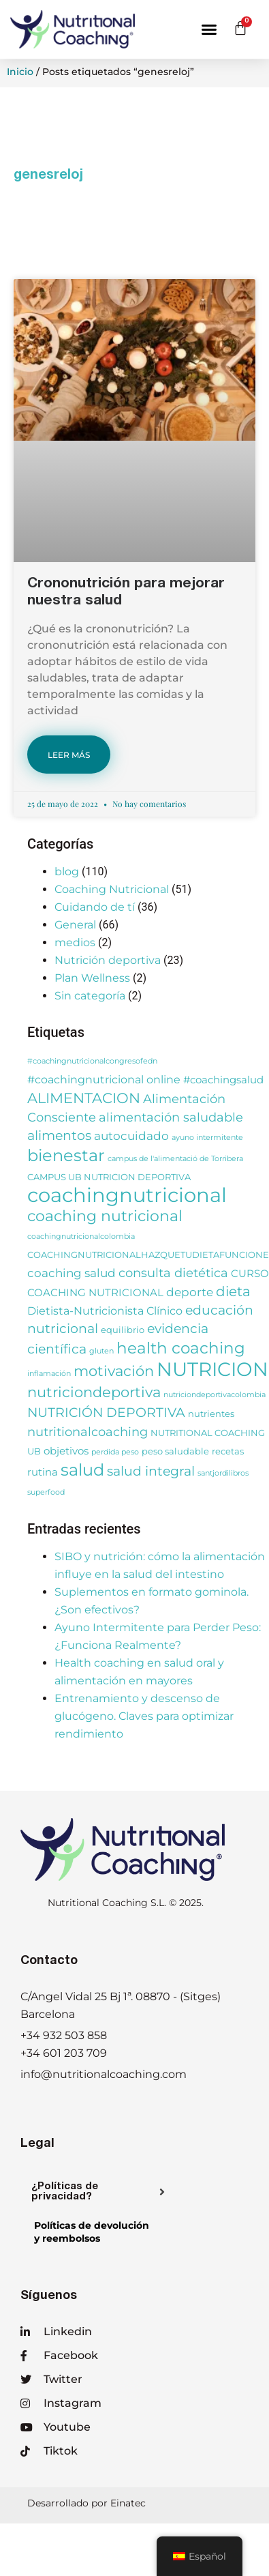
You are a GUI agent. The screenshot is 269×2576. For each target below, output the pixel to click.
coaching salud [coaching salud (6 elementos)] (71, 1272)
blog (66, 871)
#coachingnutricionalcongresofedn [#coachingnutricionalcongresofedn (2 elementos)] (92, 1061)
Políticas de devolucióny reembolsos (91, 2231)
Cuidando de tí (94, 907)
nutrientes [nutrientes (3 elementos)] (211, 1414)
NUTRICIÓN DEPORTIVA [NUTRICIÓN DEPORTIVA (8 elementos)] (106, 1412)
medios (74, 942)
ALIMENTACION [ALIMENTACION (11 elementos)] (83, 1098)
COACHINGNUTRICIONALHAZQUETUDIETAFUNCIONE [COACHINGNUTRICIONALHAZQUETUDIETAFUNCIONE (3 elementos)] (148, 1255)
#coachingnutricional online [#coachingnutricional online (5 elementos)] (103, 1079)
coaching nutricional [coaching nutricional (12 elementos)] (105, 1216)
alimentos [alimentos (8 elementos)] (59, 1135)
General (75, 924)
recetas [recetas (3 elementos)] (228, 1451)
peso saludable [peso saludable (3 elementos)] (175, 1451)
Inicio (20, 71)
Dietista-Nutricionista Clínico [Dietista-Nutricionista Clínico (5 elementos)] (105, 1310)
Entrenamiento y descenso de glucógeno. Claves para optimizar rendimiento (144, 1716)
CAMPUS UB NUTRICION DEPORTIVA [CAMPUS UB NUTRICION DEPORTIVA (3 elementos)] (109, 1177)
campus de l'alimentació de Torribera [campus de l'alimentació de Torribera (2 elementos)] (175, 1158)
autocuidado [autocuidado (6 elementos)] (131, 1135)
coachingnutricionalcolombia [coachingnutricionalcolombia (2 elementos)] (81, 1236)
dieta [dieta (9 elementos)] (233, 1291)
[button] (209, 29)
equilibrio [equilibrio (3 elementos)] (122, 1330)
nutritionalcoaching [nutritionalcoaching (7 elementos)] (87, 1431)
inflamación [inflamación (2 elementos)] (49, 1373)
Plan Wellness (92, 977)
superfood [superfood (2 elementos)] (46, 1492)
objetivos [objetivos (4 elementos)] (66, 1451)
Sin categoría (89, 995)
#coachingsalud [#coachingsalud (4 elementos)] (223, 1080)
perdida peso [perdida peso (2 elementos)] (115, 1452)
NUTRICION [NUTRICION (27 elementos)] (212, 1369)
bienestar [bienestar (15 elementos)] (66, 1155)
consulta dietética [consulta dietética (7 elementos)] (173, 1272)
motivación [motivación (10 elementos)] (114, 1370)
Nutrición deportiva (107, 960)
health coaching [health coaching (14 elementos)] (180, 1348)
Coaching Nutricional (111, 889)
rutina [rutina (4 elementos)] (42, 1472)
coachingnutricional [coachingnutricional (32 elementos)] (127, 1195)
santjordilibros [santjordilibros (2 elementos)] (223, 1473)
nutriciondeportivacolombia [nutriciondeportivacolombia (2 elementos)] (214, 1394)
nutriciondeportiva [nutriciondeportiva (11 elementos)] (94, 1392)
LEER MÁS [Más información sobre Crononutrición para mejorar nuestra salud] (69, 755)
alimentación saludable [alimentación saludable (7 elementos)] (171, 1117)
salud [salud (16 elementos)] (82, 1470)
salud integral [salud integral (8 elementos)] (151, 1471)
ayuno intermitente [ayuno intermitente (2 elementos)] (207, 1137)
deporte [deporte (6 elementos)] (189, 1292)
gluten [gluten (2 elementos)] (101, 1351)
